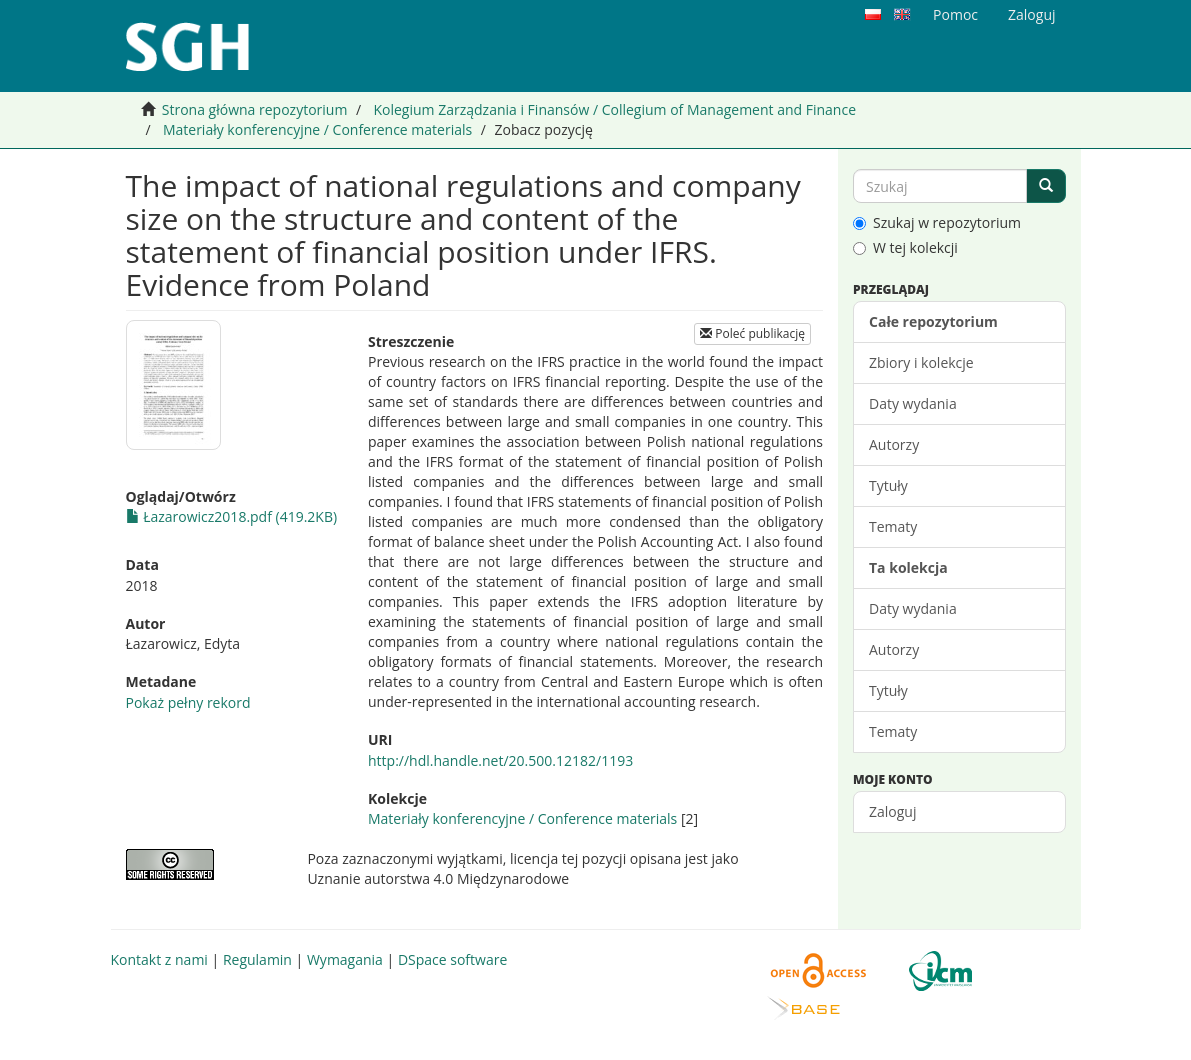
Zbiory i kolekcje (921, 362)
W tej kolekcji (905, 247)
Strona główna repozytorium (255, 109)
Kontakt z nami (159, 959)
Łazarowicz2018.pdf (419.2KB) (232, 516)
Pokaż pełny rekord (188, 702)
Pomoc (955, 14)
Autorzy (894, 444)
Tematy (893, 526)
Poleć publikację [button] (752, 333)
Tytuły (888, 485)
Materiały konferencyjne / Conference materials (317, 129)
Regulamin (257, 959)
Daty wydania (913, 403)
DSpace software (452, 959)
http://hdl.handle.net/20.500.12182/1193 (500, 760)
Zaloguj (892, 811)
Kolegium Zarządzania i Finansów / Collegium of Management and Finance (614, 109)
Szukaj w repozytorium (937, 222)
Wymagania (345, 959)
